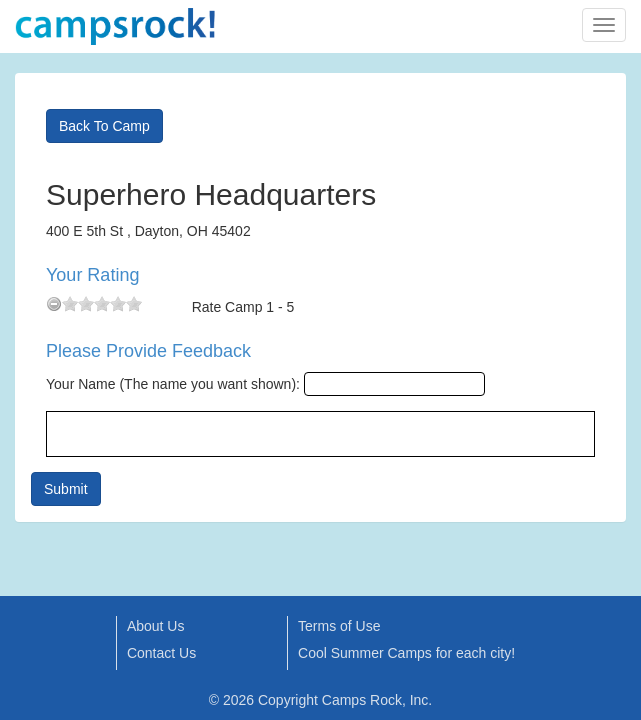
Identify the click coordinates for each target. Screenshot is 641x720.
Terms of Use (339, 626)
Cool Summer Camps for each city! (406, 653)
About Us (156, 626)
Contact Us (161, 653)
